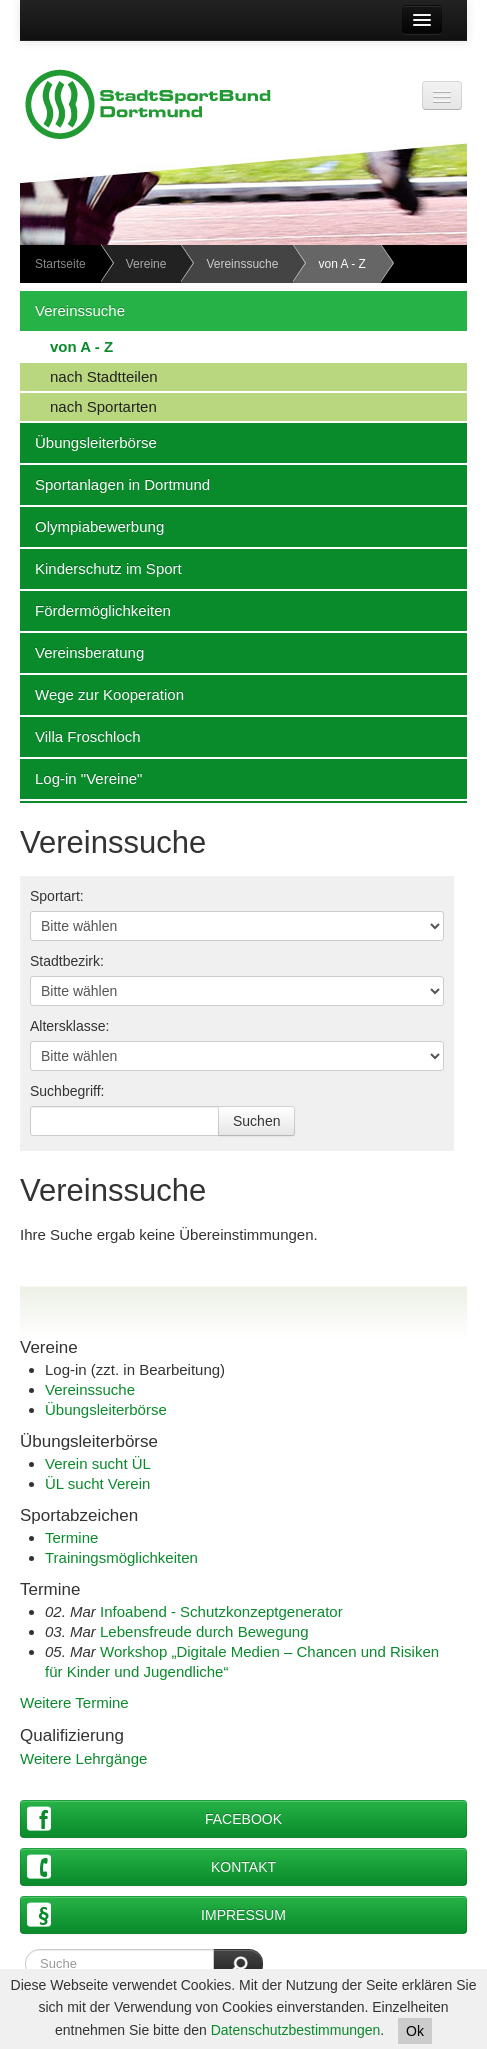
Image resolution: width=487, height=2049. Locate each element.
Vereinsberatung (82, 652)
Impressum (156, 1914)
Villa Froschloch (80, 736)
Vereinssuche (242, 264)
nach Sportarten (88, 406)
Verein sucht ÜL (98, 1463)
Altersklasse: (69, 1026)
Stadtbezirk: (67, 961)
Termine (71, 1537)
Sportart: (57, 896)
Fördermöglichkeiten (95, 610)
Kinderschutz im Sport (101, 568)
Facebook (154, 1818)
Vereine (146, 264)
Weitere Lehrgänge (83, 1758)
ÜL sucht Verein (97, 1483)
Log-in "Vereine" (81, 778)
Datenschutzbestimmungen (296, 2030)
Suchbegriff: (67, 1091)
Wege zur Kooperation (102, 694)
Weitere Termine (74, 1702)
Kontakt (151, 1866)
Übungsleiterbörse (88, 442)
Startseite (60, 264)
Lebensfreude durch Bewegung (204, 1631)
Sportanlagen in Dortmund (115, 484)
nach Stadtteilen (89, 376)
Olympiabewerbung (92, 526)
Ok (415, 2031)
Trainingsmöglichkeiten (121, 1557)
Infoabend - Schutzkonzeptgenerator (221, 1611)
